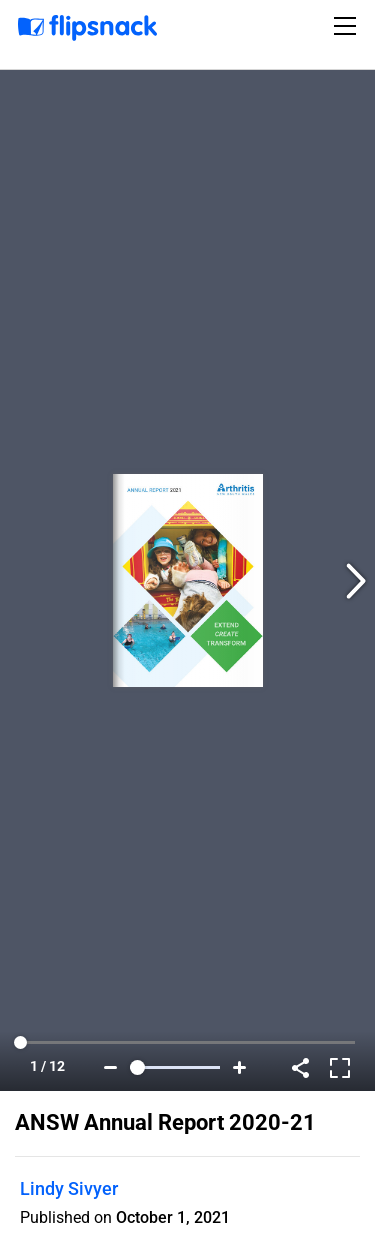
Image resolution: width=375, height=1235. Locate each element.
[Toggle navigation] (348, 26)
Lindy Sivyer (69, 1188)
